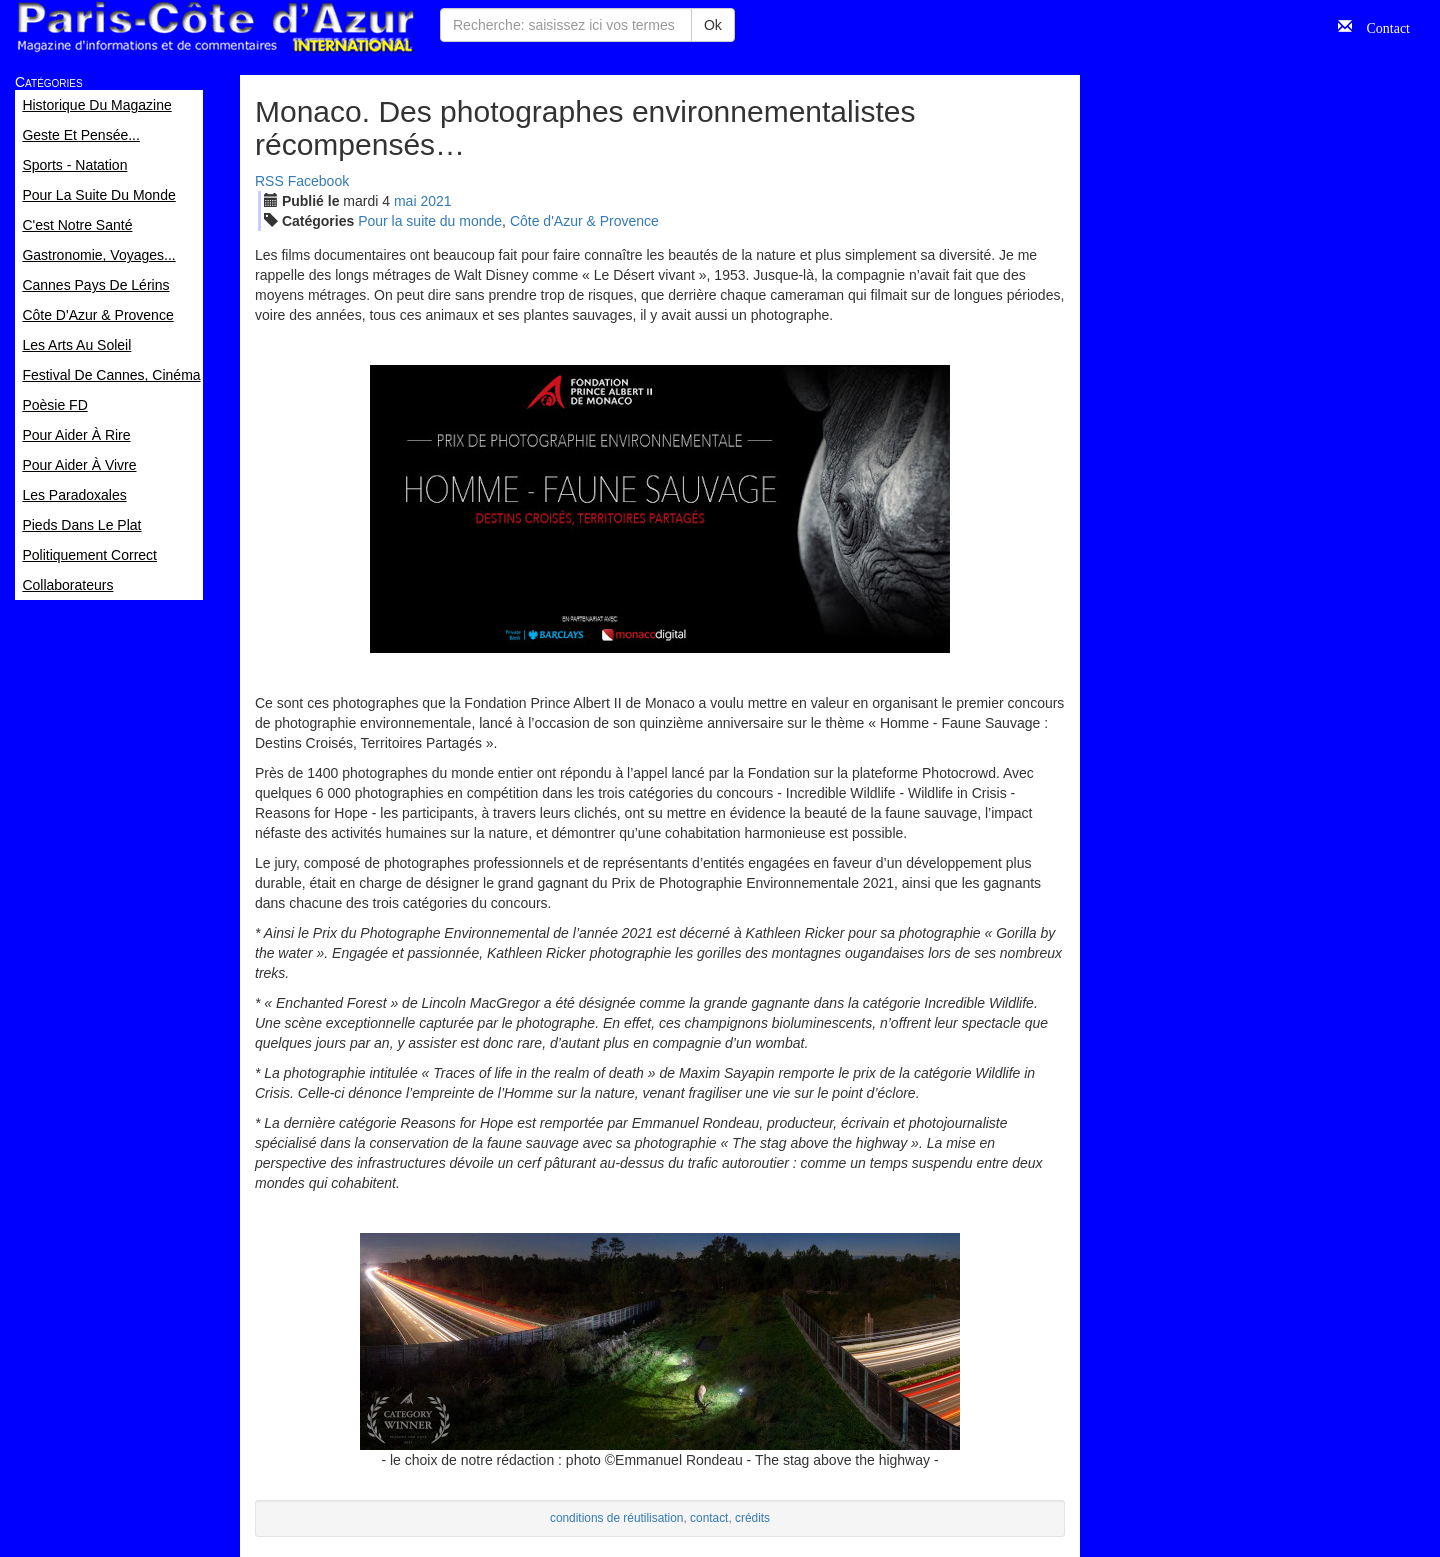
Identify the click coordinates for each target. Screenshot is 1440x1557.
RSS (269, 181)
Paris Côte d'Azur (215, 27)
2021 (435, 201)
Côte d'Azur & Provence (584, 221)
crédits (752, 1518)
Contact (1381, 26)
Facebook (318, 181)
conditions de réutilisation (617, 1518)
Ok (713, 25)
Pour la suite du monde (430, 221)
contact (709, 1518)
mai (405, 201)
